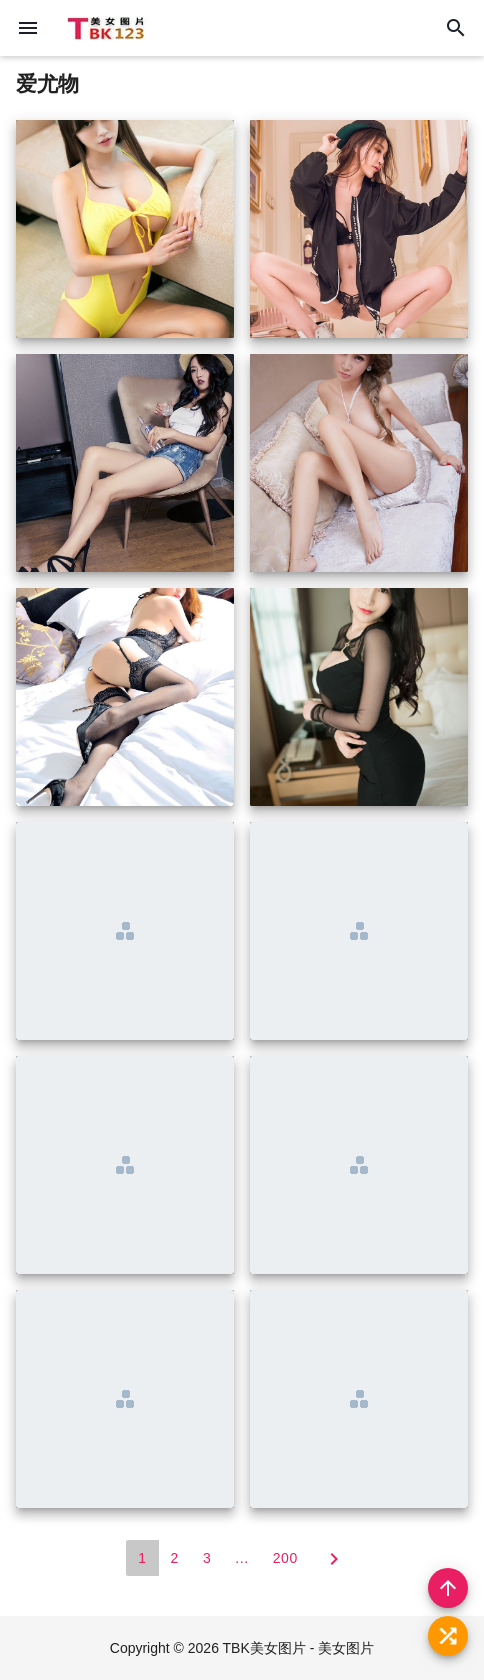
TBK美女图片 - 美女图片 (299, 1648)
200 (285, 1558)
